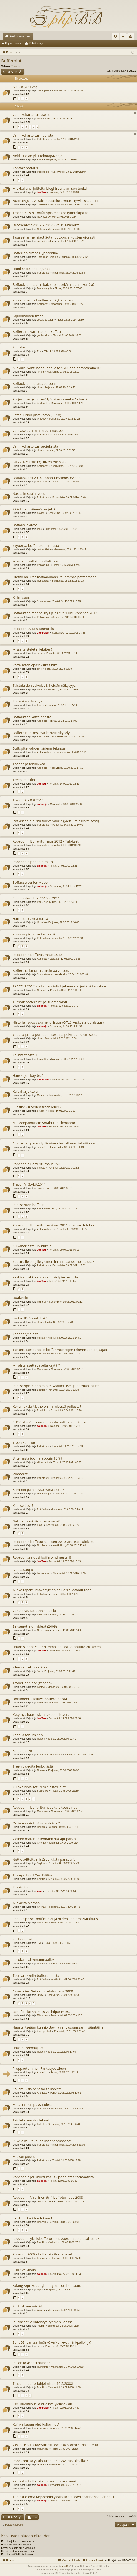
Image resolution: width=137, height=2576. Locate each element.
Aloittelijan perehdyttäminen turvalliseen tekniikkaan (54, 1143)
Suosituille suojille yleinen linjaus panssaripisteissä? (53, 1261)
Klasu (40, 1525)
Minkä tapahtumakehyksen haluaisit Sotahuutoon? (53, 1590)
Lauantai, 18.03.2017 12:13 (76, 257)
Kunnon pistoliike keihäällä (34, 934)
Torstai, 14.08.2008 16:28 (66, 2160)
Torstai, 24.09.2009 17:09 (79, 1754)
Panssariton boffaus (28, 1204)
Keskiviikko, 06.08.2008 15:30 (64, 2258)
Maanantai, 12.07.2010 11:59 (69, 1573)
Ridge (40, 159)
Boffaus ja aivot (25, 524)
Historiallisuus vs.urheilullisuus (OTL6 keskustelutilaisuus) (58, 1022)
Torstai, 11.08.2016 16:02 (67, 335)
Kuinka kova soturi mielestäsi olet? (40, 1787)
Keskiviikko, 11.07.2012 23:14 (60, 901)
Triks (39, 1188)
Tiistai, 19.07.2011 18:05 (62, 1281)
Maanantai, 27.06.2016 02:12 (63, 371)
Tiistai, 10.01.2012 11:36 (61, 1110)
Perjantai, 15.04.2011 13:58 (63, 1389)
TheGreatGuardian (47, 204)
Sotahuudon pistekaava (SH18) (37, 415)
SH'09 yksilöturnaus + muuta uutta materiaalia (49, 1422)
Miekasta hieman (26, 1903)
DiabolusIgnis (44, 288)
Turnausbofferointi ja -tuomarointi (40, 1002)
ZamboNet (43, 632)
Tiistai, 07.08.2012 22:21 (63, 865)
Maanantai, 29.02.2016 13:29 (67, 403)
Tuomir (41, 2325)
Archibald (42, 2092)
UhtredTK (42, 481)
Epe (39, 351)
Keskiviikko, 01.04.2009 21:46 (67, 1979)
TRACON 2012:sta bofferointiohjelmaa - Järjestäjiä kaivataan (60, 986)
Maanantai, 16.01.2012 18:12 (65, 1095)
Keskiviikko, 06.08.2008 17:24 (64, 2242)
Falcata (41, 1167)
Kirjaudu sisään (13, 43)
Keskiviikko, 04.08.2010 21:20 (62, 1525)
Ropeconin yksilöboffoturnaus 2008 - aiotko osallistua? (56, 2238)
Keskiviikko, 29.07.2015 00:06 (67, 466)
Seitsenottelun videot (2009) (35, 1626)
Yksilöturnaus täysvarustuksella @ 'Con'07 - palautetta (55, 2444)
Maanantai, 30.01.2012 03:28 (67, 1059)
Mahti (40, 689)
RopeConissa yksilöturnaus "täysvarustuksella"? (50, 2460)
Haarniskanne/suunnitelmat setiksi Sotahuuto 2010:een (57, 1646)
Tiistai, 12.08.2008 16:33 (63, 2180)
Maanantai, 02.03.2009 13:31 (67, 2015)
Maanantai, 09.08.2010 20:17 (67, 1509)
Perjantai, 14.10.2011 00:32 (63, 1167)
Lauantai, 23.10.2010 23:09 (70, 1493)
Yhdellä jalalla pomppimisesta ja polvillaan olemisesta (55, 1034)
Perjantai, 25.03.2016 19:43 (60, 387)
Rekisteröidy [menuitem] (131, 37)
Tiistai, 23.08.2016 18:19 (58, 118)
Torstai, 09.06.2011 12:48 (59, 1322)
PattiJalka (42, 938)
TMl (39, 1943)
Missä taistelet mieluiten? (33, 649)
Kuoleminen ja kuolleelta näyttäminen (43, 300)
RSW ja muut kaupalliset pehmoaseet (42, 2140)
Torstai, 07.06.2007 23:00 (64, 2500)
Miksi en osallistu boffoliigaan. (36, 561)
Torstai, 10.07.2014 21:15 (65, 481)
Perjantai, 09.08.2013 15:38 (61, 653)
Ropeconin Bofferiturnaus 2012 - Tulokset (46, 841)
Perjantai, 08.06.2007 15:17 (65, 2485)
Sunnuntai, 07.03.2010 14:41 (62, 1702)
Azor (40, 1891)
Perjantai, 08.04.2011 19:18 (66, 1410)
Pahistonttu (43, 139)
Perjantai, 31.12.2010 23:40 (67, 1478)
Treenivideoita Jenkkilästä (33, 1766)
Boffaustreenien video (30, 882)
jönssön (41, 922)
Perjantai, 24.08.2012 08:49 (65, 845)
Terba (40, 653)
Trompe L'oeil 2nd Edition (33, 1875)
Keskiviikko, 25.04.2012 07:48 (71, 974)
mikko (40, 1702)
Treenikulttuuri (24, 1442)
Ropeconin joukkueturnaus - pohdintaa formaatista (53, 2177)
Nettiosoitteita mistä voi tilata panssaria (44, 1859)
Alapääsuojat (23, 1569)
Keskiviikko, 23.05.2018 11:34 (59, 216)
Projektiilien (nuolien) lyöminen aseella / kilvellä (50, 399)
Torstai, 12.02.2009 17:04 (62, 2051)
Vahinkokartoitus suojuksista (35, 446)
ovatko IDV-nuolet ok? (30, 1318)
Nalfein (41, 1826)
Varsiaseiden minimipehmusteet (38, 430)
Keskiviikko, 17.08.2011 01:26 (60, 1208)
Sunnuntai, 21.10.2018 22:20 (77, 204)
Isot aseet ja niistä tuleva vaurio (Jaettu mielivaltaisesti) (56, 820)
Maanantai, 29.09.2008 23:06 (68, 2144)
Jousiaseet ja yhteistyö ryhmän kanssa (43, 2322)
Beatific (41, 1389)
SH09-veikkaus (24, 2270)
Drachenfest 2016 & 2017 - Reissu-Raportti (46, 225)
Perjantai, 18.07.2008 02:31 (61, 2289)
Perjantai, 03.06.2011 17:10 (66, 1353)
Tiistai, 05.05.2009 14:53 (57, 1943)
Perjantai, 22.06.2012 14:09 (63, 922)
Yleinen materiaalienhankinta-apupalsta (44, 1838)
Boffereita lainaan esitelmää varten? (41, 970)
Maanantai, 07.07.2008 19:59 (64, 2310)
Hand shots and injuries (31, 268)
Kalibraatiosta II (25, 1055)
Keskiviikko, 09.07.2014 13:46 (69, 497)
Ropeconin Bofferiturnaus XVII (36, 1163)
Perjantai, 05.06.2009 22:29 (63, 1863)
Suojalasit (20, 347)
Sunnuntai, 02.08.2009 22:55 (67, 1811)
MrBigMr (42, 1301)
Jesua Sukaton (45, 241)
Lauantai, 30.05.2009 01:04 (60, 1891)
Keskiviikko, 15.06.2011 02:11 (65, 1301)
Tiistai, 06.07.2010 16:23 (64, 1594)
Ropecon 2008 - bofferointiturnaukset (42, 2254)
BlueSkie (42, 1614)
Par (39, 901)
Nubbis (41, 229)
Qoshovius (43, 1630)
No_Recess (43, 1545)
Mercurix (42, 1095)
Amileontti (42, 304)
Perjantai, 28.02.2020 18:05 (61, 159)
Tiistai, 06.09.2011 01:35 (58, 1188)
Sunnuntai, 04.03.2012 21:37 (66, 1026)
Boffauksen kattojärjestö (32, 717)
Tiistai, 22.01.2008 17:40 (65, 2407)
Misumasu (42, 1369)
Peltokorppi (43, 171)
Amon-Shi (42, 2072)
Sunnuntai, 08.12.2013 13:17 (68, 580)
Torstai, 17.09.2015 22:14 (66, 139)
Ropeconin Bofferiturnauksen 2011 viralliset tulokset (54, 1225)
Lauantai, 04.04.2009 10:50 (63, 1963)
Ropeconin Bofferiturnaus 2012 (37, 954)
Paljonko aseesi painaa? (31, 2362)
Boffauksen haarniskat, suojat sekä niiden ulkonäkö (53, 284)
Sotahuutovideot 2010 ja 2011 (36, 898)
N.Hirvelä (42, 990)
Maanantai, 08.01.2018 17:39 (64, 229)
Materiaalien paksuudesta (33, 2104)
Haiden (41, 1738)
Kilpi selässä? (23, 1505)
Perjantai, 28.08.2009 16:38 (63, 1770)
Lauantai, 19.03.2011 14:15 (67, 1446)
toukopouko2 (44, 2031)
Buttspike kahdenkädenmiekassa (39, 748)
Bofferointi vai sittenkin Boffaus (37, 331)
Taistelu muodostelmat (31, 2120)
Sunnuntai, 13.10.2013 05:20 (68, 617)
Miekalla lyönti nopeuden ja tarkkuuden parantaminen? (57, 368)
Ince (39, 528)
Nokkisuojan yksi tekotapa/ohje (37, 155)
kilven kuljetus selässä (30, 1667)
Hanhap (41, 2221)
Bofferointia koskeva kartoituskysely (41, 732)
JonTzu (41, 192)
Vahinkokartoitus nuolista (33, 135)
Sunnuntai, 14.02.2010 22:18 (64, 1718)
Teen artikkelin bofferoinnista (36, 1975)
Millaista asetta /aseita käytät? (36, 1365)
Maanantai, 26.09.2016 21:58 (68, 272)
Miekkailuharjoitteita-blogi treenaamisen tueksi (50, 188)
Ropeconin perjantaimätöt (33, 861)
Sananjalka (43, 90)
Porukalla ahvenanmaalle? (33, 1959)
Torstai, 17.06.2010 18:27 (64, 1614)
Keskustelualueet (20, 36)
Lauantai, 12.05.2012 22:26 (65, 958)
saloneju (42, 804)
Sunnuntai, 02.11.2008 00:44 (64, 2124)
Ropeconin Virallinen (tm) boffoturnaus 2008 (48, 2197)
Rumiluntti (42, 2366)
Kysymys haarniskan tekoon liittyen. (41, 1714)
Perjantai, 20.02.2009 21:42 (69, 2031)
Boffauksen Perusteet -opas (34, 383)
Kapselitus (43, 1059)
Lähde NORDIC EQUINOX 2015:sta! (40, 462)
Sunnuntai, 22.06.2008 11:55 (64, 2325)
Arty (55, 2569)
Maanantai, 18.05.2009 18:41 (67, 1922)
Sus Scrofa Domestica (49, 1754)
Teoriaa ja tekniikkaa (29, 764)
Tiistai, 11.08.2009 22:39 (65, 1790)
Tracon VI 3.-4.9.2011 (29, 1184)
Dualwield (20, 1297)
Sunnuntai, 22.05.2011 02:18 (67, 1369)
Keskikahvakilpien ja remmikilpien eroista (45, 1277)
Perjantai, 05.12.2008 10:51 (65, 2092)
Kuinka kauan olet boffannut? (36, 2424)
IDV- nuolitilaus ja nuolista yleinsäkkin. (43, 2404)
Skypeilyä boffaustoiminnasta (36, 545)
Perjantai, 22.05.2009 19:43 (64, 1906)
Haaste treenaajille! (28, 2047)
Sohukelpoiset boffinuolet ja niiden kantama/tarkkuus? (56, 1918)
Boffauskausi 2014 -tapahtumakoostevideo (47, 477)
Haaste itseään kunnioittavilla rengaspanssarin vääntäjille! (58, 2027)
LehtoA (41, 1687)
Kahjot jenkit (22, 1750)
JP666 (40, 1995)
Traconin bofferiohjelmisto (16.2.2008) (43, 2383)
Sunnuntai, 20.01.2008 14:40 (65, 2428)
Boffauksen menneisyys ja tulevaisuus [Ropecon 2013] (55, 613)
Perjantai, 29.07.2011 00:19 (63, 1249)
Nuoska (41, 1770)
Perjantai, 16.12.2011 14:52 (63, 1126)
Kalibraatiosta (23, 1939)
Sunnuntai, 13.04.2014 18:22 (61, 528)
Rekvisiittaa (21, 1887)
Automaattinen (45, 752)
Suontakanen (44, 974)
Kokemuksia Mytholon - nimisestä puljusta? (47, 1406)
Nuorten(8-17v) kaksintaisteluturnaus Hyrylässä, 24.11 (55, 200)
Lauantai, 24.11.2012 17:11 (71, 752)
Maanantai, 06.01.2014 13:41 (69, 549)
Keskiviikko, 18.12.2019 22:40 (69, 171)
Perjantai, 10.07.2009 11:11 (63, 1826)
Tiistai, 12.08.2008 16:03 (70, 2201)
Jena (40, 2346)
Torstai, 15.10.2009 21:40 (62, 1738)
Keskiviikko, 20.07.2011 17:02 (69, 1265)
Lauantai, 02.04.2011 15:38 (65, 1426)
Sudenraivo (43, 601)
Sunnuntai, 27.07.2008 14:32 (66, 2274)
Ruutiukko (42, 1410)
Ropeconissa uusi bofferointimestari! (42, 1557)
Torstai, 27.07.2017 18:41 (70, 241)
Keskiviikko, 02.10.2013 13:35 (68, 632)
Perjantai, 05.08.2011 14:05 (71, 1229)
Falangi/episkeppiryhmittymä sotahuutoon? (47, 2285)
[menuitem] (115, 36)
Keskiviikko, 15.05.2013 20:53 (62, 689)
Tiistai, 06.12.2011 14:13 (70, 1147)
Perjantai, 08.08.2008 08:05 (63, 2221)
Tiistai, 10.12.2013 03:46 (66, 565)
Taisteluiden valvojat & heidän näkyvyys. (44, 685)
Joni (39, 1671)
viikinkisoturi (44, 1462)
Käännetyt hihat (25, 1334)
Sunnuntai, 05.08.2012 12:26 (66, 886)
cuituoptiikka (44, 549)
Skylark (41, 513)
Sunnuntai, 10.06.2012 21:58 (67, 938)
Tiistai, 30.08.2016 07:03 (68, 288)
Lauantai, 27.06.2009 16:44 (64, 1842)
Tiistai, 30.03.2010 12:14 (64, 2072)
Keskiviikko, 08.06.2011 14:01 (64, 1337)
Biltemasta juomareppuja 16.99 (37, 1458)
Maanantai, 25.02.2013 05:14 (61, 705)
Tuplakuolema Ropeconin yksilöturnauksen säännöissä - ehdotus (64, 2496)
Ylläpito (15, 66)
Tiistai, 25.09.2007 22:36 (65, 2448)
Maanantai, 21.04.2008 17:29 (67, 2366)
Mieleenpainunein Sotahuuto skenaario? (44, 1122)
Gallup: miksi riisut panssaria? (36, 1521)
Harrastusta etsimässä (30, 918)
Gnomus (42, 1842)
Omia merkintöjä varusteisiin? (36, 1823)
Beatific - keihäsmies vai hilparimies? (41, 2011)
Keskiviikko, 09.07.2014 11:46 (64, 513)
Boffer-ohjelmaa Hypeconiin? (35, 253)
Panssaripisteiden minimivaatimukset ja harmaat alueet (57, 1385)
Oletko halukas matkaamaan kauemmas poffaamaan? (55, 576)
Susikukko (42, 1790)
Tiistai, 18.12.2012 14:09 (63, 720)
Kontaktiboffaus (25, 168)
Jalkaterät (20, 1474)
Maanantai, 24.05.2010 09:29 (64, 1650)
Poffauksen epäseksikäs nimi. (36, 665)
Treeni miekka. (24, 779)
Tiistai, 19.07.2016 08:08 (57, 351)
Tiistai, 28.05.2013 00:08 (58, 668)
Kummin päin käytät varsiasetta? (38, 1489)
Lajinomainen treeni (28, 315)
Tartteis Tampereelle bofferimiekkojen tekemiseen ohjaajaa (60, 1349)
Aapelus (41, 2428)
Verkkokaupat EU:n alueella (34, 1610)
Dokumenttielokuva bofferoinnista (40, 1698)
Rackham (42, 736)
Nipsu (40, 2289)
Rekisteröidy (36, 43)
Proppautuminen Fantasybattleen (39, 2068)
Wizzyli (41, 2310)
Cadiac (41, 1337)
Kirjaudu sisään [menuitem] (124, 37)
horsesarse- (43, 1573)
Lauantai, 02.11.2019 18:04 (63, 192)
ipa (39, 216)
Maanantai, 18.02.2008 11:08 (64, 2387)
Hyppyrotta (43, 580)
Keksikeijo (42, 1594)
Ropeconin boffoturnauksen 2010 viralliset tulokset (53, 1541)
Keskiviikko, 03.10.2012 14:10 (66, 767)
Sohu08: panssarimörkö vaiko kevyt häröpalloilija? (52, 2342)
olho (39, 118)
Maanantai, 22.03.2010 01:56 (64, 1687)
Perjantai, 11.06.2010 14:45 (67, 1630)
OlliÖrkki (42, 418)
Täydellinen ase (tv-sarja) (32, 1683)
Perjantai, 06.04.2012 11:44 (65, 990)
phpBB (66, 2566)
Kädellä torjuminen (28, 1735)
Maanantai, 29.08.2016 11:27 (67, 304)
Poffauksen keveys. (28, 701)
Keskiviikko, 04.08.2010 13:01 (69, 1545)
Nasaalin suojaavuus (29, 493)
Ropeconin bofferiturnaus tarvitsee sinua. (45, 1807)
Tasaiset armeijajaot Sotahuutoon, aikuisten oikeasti (54, 237)
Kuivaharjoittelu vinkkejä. (32, 1245)
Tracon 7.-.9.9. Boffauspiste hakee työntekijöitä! (50, 212)
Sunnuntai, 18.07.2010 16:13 (64, 1561)
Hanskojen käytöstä (28, 1075)
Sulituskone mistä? (27, 2306)
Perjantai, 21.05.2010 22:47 (59, 1671)
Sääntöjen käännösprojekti (34, 509)
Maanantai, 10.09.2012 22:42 (66, 804)
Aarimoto (42, 720)
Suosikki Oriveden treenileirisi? (37, 1107)
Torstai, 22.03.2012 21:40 (64, 1005)
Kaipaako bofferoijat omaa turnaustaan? (44, 2481)
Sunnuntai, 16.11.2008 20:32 (67, 2108)
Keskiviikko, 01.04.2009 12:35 (63, 1995)
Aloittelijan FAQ (25, 86)
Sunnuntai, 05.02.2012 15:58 (61, 1038)
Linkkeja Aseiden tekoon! (32, 2218)
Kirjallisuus (21, 597)
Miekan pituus (24, 2156)
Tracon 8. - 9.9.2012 (28, 800)
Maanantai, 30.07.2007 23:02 (65, 2464)
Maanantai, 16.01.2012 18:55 (68, 1079)
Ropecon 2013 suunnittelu (33, 628)
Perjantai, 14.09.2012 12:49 (63, 783)
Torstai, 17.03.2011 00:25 (67, 1462)
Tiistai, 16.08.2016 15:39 (70, 319)
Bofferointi (12, 61)
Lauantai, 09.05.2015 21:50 (67, 90)
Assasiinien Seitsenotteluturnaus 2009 (43, 1991)
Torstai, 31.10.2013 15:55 (66, 601)
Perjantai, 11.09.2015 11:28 (64, 418)
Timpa (40, 371)
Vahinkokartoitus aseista (32, 114)
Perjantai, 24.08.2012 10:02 (67, 824)
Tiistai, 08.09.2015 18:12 (66, 434)
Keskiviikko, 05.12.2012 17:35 (67, 736)
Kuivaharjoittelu (25, 1091)
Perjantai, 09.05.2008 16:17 (60, 2346)
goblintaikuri (44, 335)
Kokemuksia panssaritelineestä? (38, 2088)
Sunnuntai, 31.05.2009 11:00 (64, 1878)
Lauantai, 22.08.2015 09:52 (60, 450)
